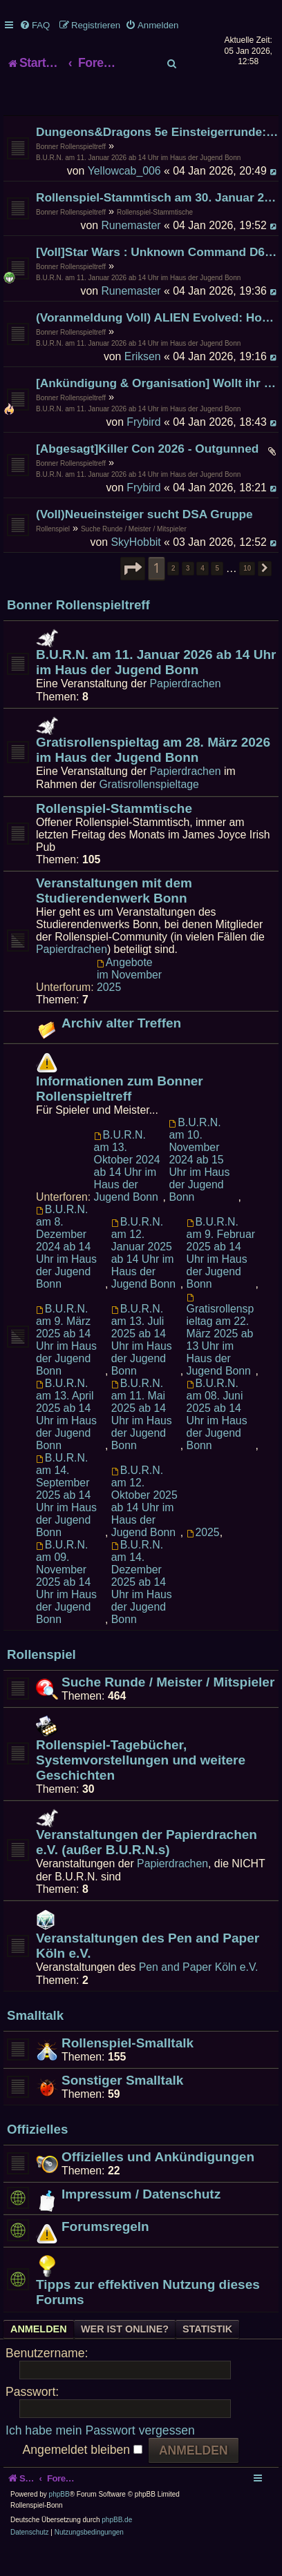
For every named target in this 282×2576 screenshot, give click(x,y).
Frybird (143, 449)
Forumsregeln (105, 2253)
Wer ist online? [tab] (125, 2356)
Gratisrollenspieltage (149, 811)
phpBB (59, 2522)
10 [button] (247, 595)
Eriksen (142, 383)
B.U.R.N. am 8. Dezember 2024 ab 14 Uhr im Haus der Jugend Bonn (66, 1273)
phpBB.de (117, 2547)
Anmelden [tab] (38, 2356)
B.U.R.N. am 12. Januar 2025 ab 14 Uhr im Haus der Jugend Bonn (143, 1280)
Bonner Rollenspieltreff (71, 173)
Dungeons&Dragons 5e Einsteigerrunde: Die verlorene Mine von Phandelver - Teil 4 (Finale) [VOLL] (157, 159)
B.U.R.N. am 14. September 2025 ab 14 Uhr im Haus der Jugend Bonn (66, 1522)
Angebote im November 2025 (129, 1001)
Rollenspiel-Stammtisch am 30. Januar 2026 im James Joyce (157, 224)
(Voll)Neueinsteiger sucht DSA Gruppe (144, 541)
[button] (132, 595)
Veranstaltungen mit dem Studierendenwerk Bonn (114, 917)
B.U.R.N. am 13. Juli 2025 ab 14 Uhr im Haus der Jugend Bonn (141, 1367)
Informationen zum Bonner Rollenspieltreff (119, 1115)
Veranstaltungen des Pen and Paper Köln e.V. (147, 1972)
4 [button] (202, 595)
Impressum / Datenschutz (141, 2221)
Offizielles (37, 2157)
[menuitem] (34, 25)
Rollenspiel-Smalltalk (128, 2070)
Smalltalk (35, 2043)
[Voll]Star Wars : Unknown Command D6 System (157, 279)
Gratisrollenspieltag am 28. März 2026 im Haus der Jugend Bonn (153, 777)
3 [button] (188, 595)
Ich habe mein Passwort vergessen (100, 2457)
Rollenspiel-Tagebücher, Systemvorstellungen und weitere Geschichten (140, 1786)
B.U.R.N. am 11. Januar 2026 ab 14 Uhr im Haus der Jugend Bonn (138, 184)
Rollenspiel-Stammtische (155, 239)
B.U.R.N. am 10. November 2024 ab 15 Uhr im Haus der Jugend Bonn (199, 1186)
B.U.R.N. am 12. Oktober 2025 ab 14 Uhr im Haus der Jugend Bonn (144, 1528)
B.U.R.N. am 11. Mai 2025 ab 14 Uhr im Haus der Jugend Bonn (141, 1441)
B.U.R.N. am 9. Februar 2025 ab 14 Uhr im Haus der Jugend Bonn (221, 1280)
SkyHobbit (135, 569)
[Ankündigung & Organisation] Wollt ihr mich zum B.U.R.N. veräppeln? (157, 410)
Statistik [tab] (207, 2356)
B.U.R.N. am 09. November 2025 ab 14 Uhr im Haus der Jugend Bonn (66, 1609)
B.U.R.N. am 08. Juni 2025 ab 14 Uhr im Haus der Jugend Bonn (217, 1441)
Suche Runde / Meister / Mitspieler (134, 556)
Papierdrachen (185, 710)
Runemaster (130, 252)
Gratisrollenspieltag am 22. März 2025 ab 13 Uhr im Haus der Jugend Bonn (220, 1362)
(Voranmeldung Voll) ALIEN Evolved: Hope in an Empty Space (157, 344)
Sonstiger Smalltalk (122, 2107)
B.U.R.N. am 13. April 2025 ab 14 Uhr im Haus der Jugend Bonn (66, 1441)
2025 (203, 1559)
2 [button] (173, 595)
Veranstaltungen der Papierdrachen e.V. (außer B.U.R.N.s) (146, 1869)
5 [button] (217, 595)
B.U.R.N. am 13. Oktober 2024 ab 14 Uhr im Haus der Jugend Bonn (127, 1193)
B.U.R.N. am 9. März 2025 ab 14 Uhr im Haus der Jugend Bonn (66, 1367)
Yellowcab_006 (124, 198)
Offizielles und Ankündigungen (158, 2183)
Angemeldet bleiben (82, 2477)
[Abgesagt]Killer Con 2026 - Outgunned (147, 475)
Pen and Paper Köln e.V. (198, 1994)
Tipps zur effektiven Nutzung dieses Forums (148, 2319)
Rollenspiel (53, 556)
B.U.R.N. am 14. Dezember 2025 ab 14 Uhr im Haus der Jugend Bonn (141, 1609)
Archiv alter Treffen (121, 1050)
